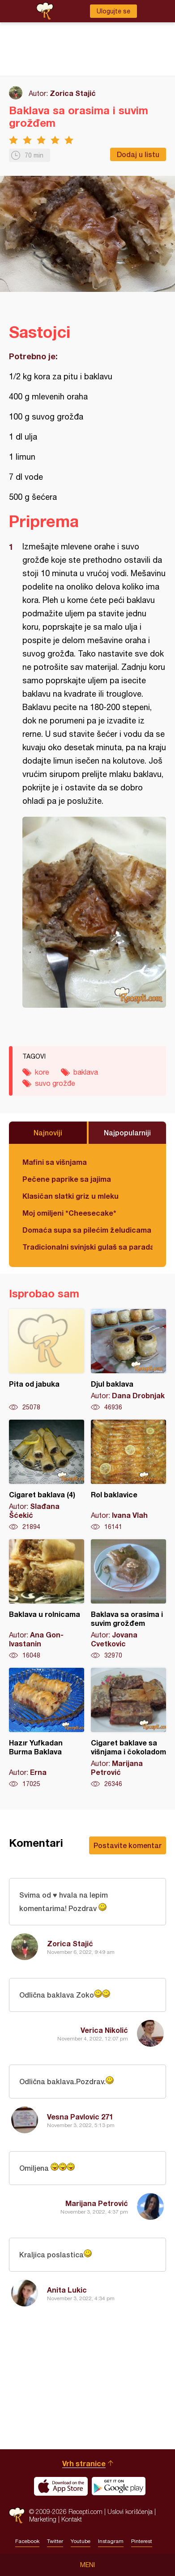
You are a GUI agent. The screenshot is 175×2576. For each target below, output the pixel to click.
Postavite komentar (128, 1845)
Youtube (80, 2541)
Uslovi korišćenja (130, 2511)
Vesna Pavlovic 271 (80, 2116)
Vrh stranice (84, 2463)
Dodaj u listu (138, 154)
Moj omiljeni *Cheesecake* (69, 1213)
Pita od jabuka (46, 1360)
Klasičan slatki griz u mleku (70, 1196)
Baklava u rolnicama (46, 1599)
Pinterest (141, 2541)
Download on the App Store (61, 2486)
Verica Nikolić (104, 2030)
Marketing (42, 2519)
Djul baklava (128, 1360)
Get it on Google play (118, 2486)
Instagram (111, 2541)
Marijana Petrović (96, 2203)
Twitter (55, 2541)
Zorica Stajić (73, 93)
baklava (85, 1072)
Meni (87, 2564)
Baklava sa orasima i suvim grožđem (128, 1599)
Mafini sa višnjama (54, 1162)
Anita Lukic (67, 2289)
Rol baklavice (128, 1475)
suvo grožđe (55, 1083)
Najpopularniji (127, 1132)
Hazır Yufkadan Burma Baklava (46, 1728)
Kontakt (71, 2519)
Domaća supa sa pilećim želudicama (86, 1230)
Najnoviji (48, 1132)
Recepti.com (17, 2515)
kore (42, 1072)
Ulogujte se (113, 11)
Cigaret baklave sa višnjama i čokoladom (128, 1728)
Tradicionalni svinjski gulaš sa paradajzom (87, 1246)
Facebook (27, 2541)
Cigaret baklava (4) (46, 1475)
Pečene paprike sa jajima (66, 1179)
